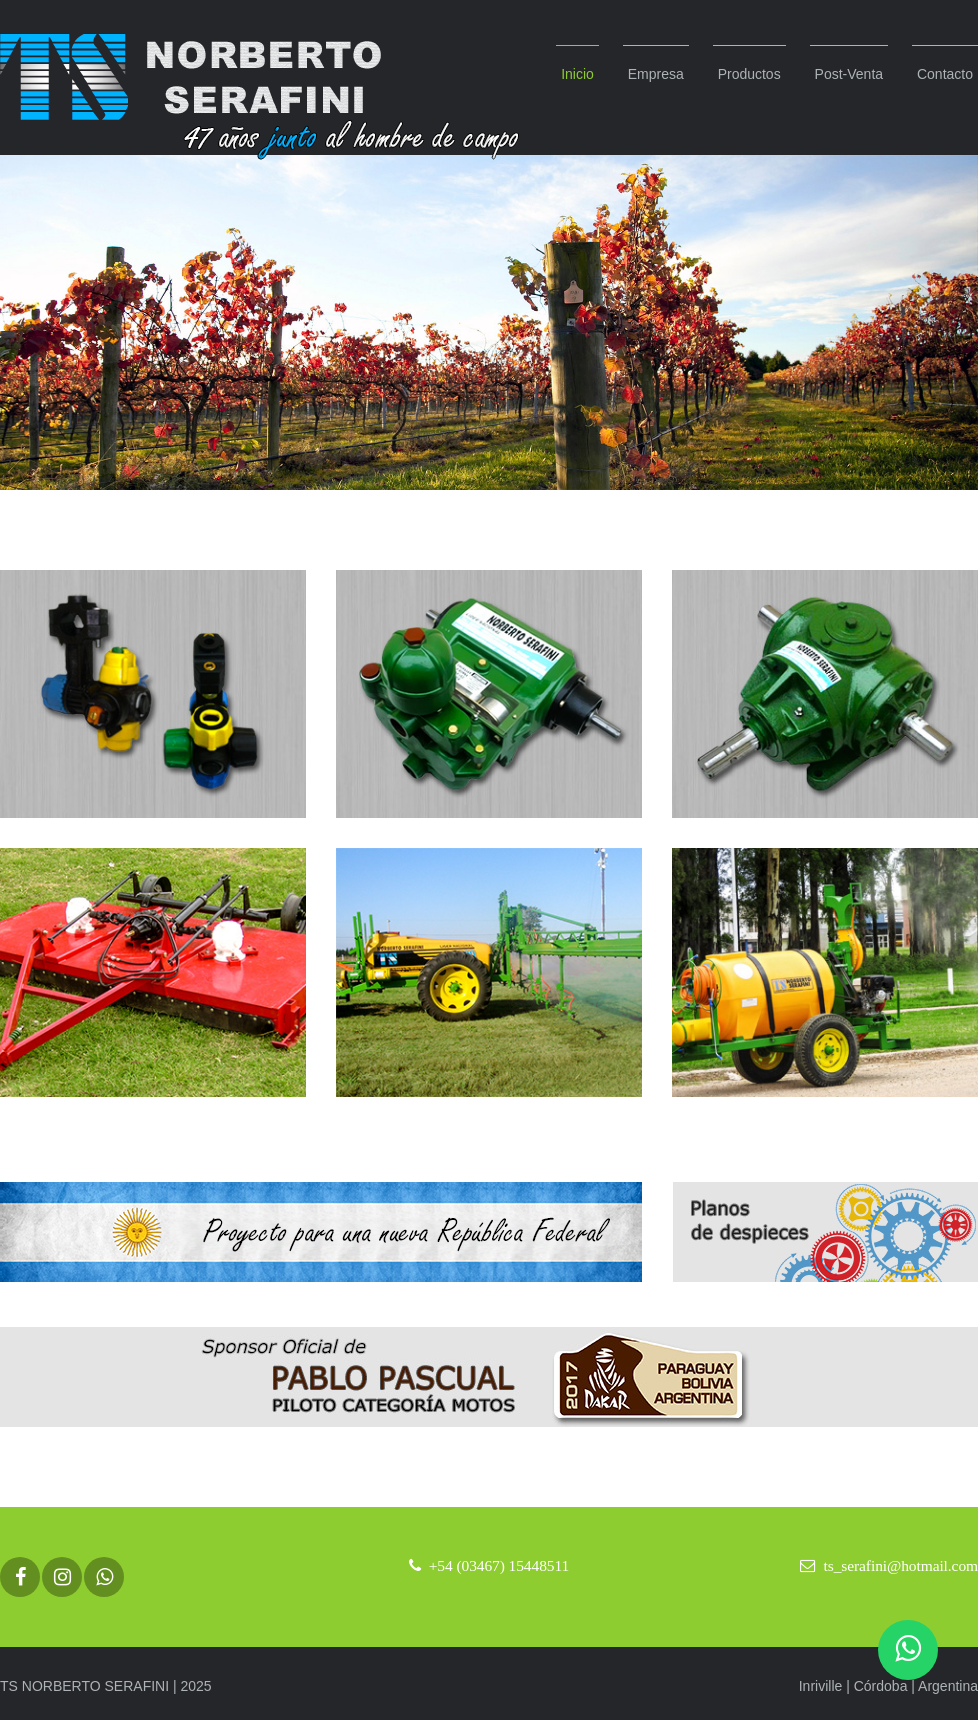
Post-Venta (849, 74)
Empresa (656, 74)
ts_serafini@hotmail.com (901, 1565)
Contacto (945, 74)
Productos (749, 74)
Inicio (577, 74)
